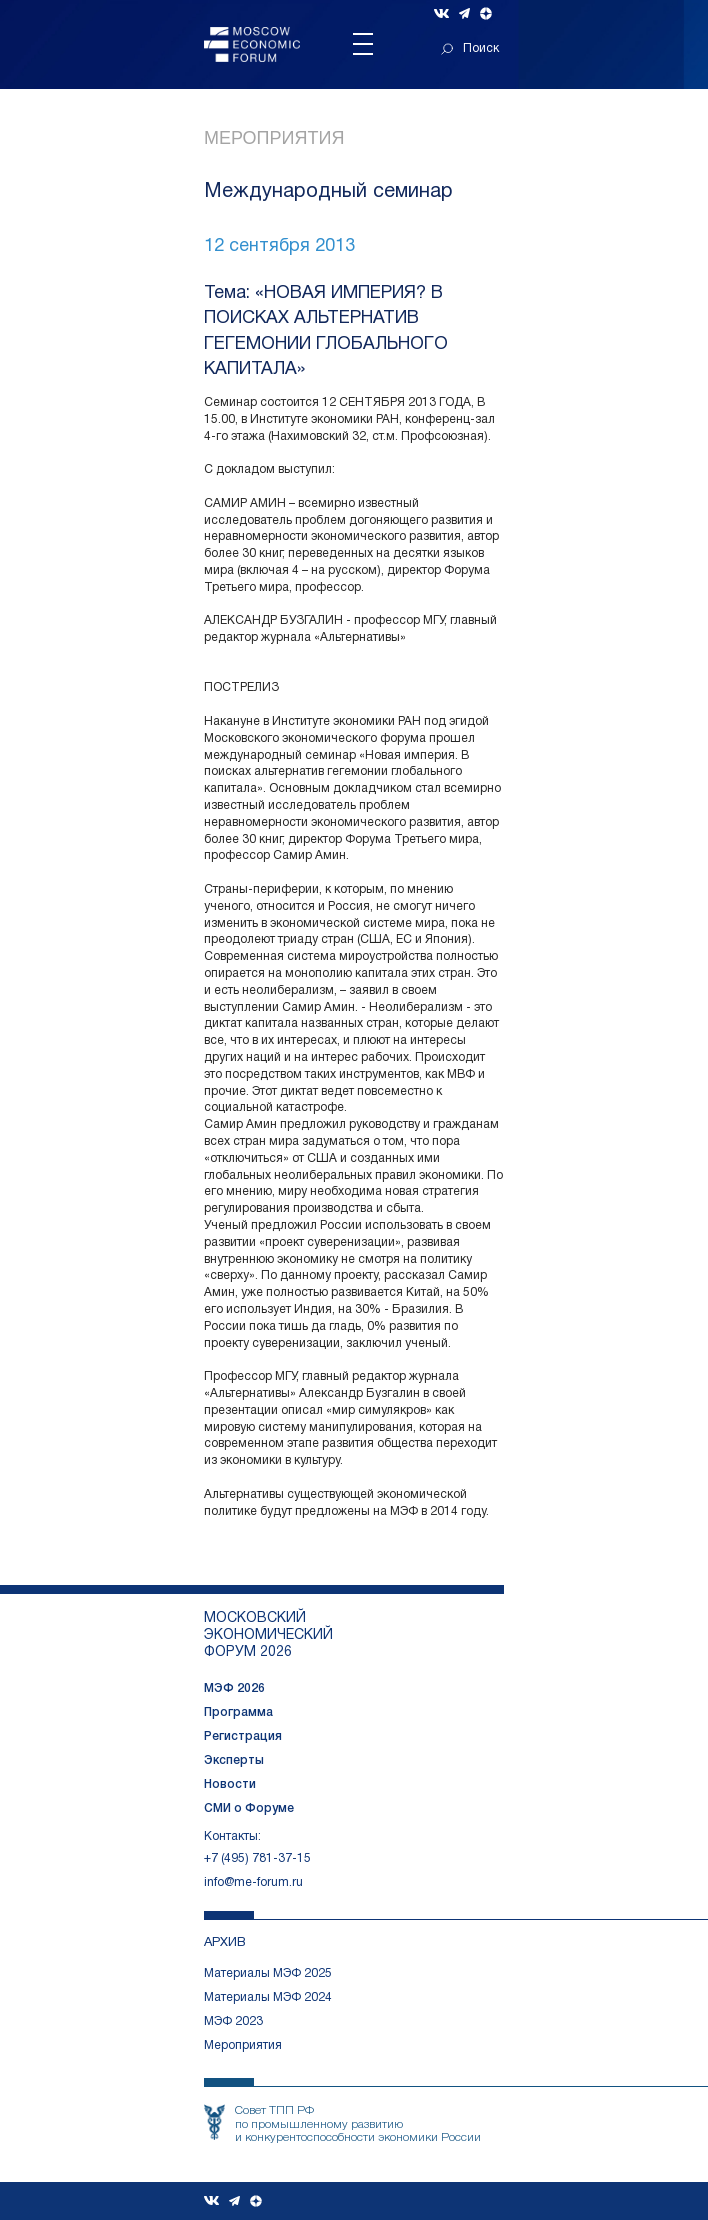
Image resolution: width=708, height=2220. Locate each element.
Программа (238, 1712)
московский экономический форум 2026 (268, 1635)
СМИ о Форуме (249, 1808)
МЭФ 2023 (233, 2021)
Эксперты (234, 1760)
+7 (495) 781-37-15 (257, 1858)
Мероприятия (274, 138)
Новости (230, 1784)
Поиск (470, 49)
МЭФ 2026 (234, 1688)
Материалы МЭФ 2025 (268, 1973)
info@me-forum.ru (253, 1882)
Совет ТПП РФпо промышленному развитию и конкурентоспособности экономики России (358, 2123)
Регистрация (243, 1736)
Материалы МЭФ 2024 (268, 1997)
